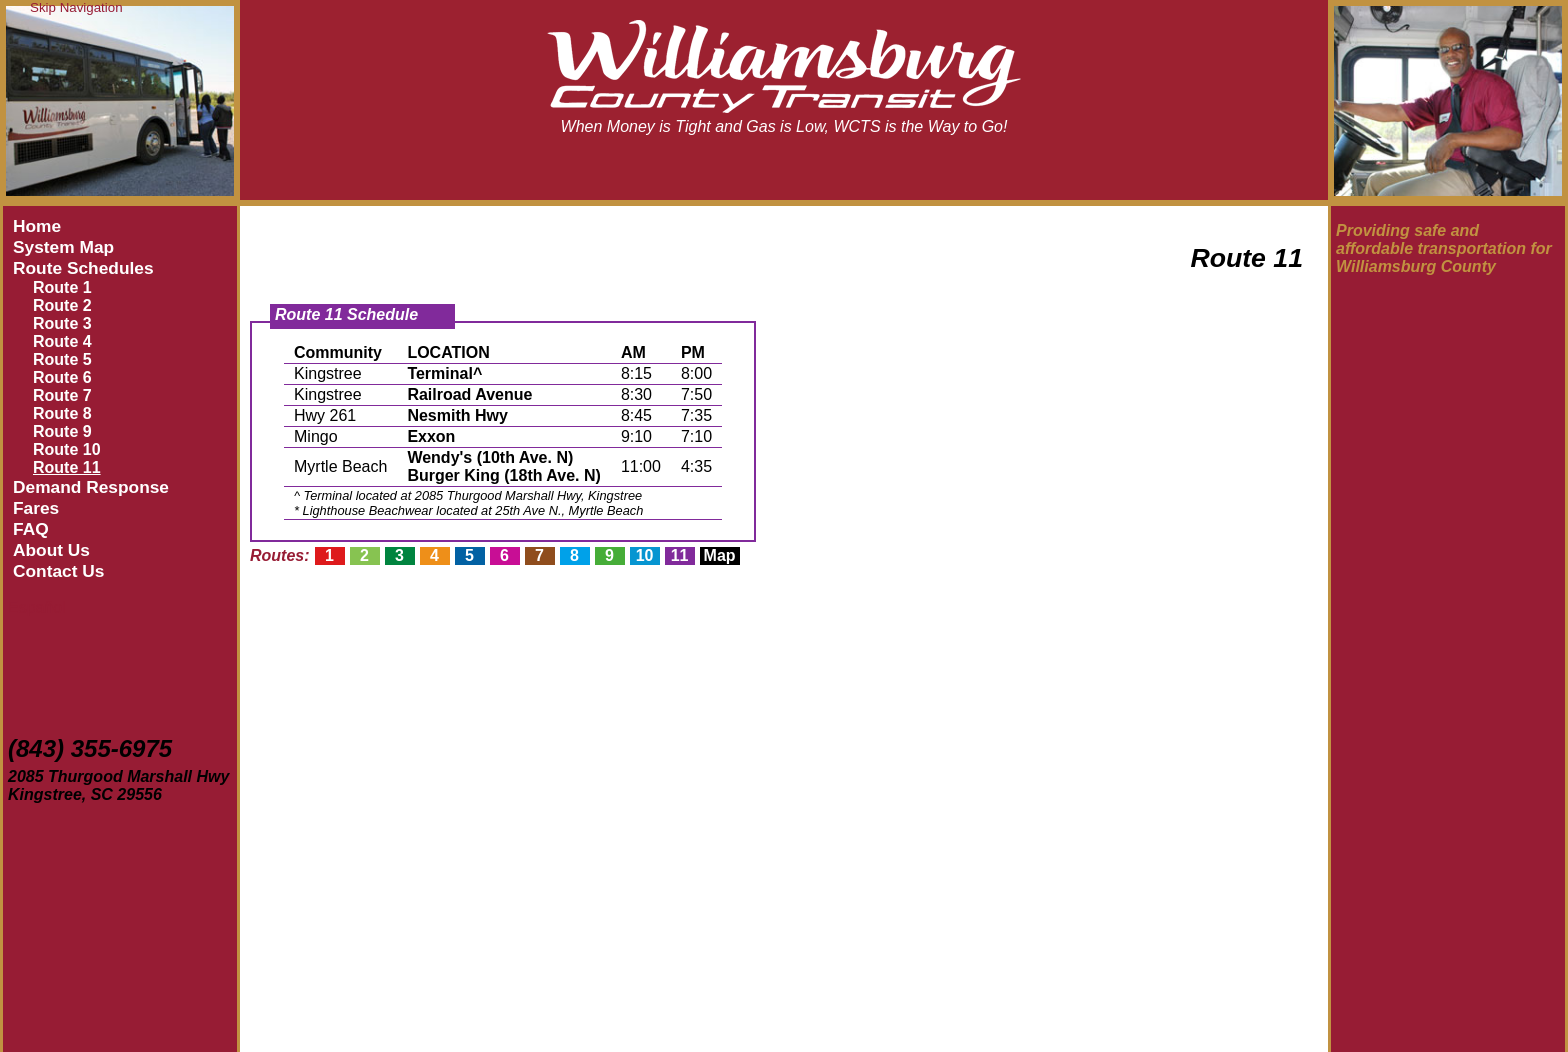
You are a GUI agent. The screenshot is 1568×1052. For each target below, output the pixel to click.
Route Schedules (83, 268)
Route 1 (62, 287)
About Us (51, 550)
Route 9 (62, 431)
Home (37, 226)
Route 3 (62, 323)
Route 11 (67, 467)
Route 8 (62, 413)
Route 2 (62, 305)
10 (645, 555)
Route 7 (62, 395)
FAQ (31, 529)
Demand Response (91, 487)
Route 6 (62, 377)
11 (680, 555)
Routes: (280, 555)
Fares (36, 508)
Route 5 (62, 359)
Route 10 (67, 449)
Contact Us (58, 571)
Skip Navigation (76, 7)
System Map (63, 247)
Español (37, 607)
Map (720, 555)
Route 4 (62, 341)
